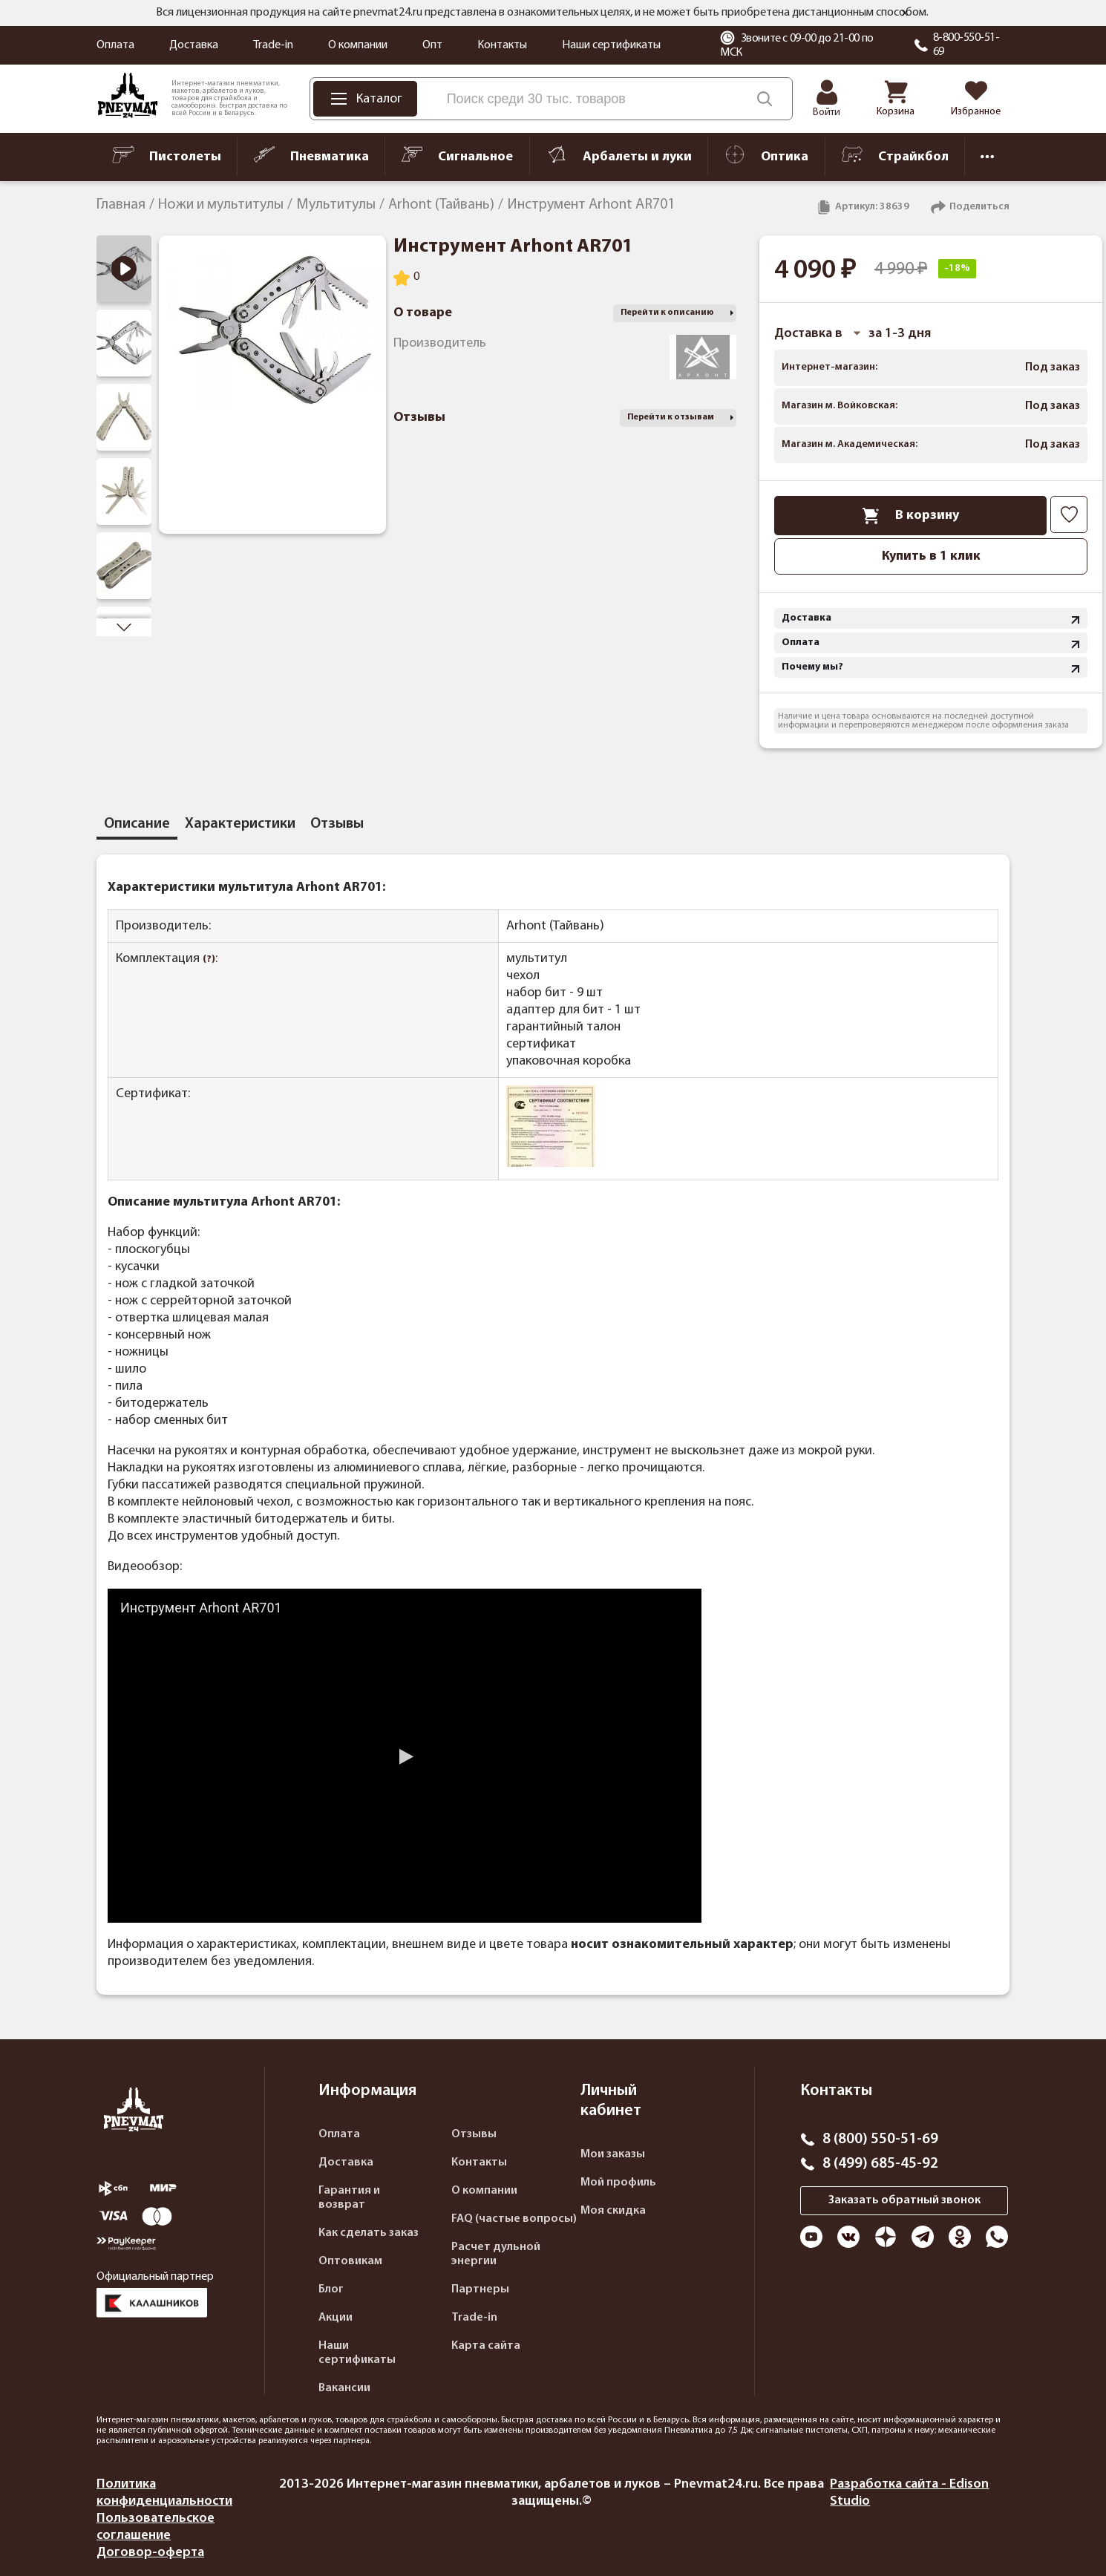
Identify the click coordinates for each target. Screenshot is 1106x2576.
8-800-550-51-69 (966, 45)
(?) (209, 959)
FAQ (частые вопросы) (514, 2219)
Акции (335, 2318)
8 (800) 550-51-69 (880, 2139)
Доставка (193, 45)
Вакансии (344, 2388)
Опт (432, 45)
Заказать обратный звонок (904, 2200)
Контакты (502, 45)
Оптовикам (350, 2261)
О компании (357, 45)
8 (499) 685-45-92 (880, 2164)
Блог (331, 2289)
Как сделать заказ (368, 2233)
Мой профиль (618, 2182)
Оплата (115, 45)
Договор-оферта (150, 2553)
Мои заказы (612, 2154)
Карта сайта (485, 2346)
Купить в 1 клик (931, 556)
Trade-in (273, 45)
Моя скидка (613, 2211)
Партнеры (480, 2289)
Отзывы (474, 2134)
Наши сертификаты (611, 45)
